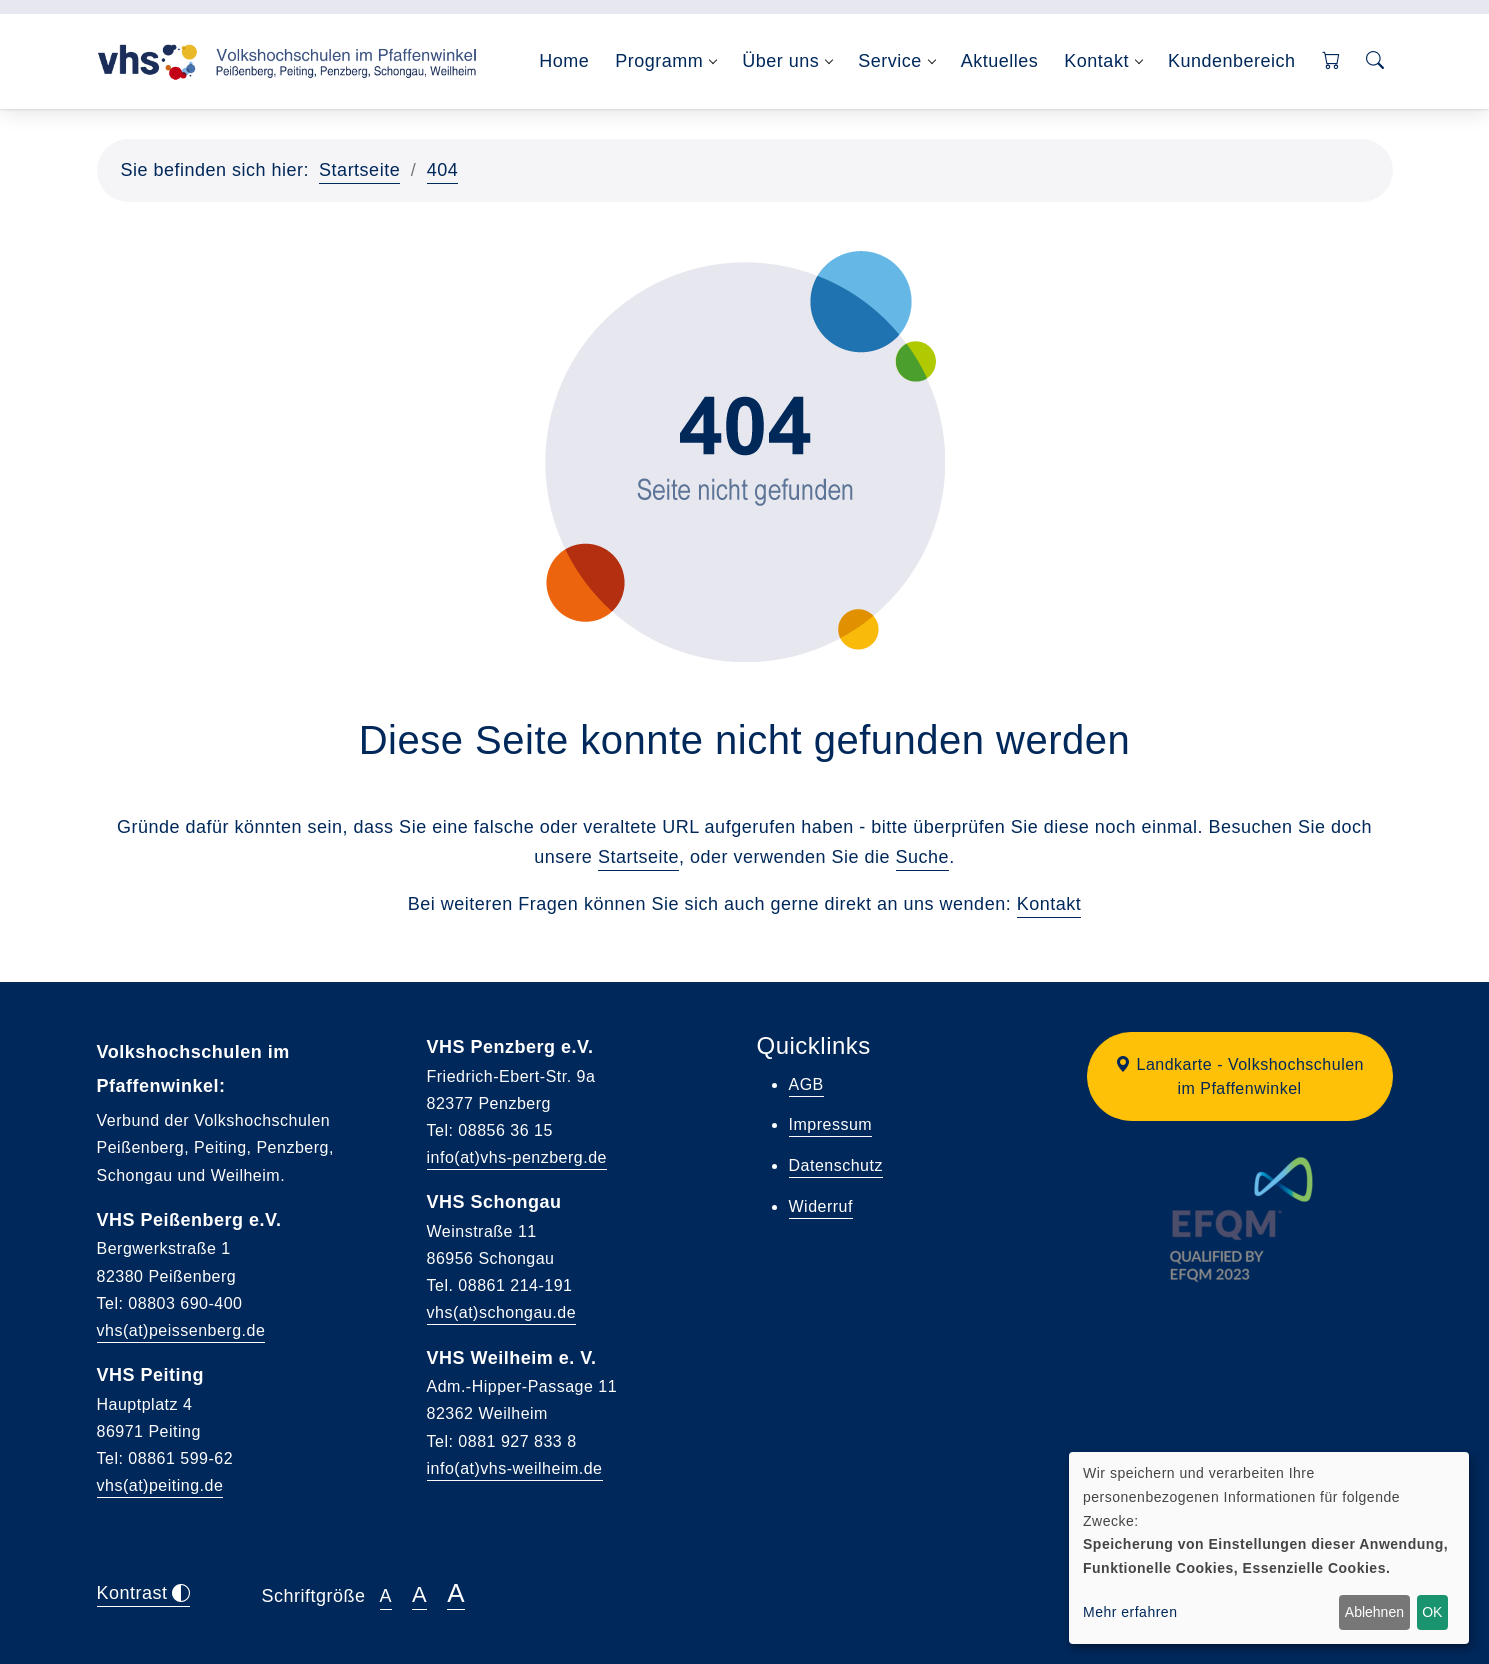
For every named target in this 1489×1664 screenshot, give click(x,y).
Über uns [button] (780, 61)
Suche (923, 857)
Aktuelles (1000, 61)
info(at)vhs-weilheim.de (515, 1468)
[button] (1240, 1076)
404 (443, 170)
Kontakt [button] (1096, 61)
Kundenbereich (1232, 61)
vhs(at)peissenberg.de (181, 1330)
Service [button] (890, 61)
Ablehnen (1374, 1612)
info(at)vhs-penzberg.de (517, 1157)
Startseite (359, 170)
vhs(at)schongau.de (502, 1312)
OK (1432, 1612)
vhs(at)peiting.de (160, 1485)
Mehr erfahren (1130, 1612)
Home (564, 61)
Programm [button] (659, 61)
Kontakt (1049, 904)
